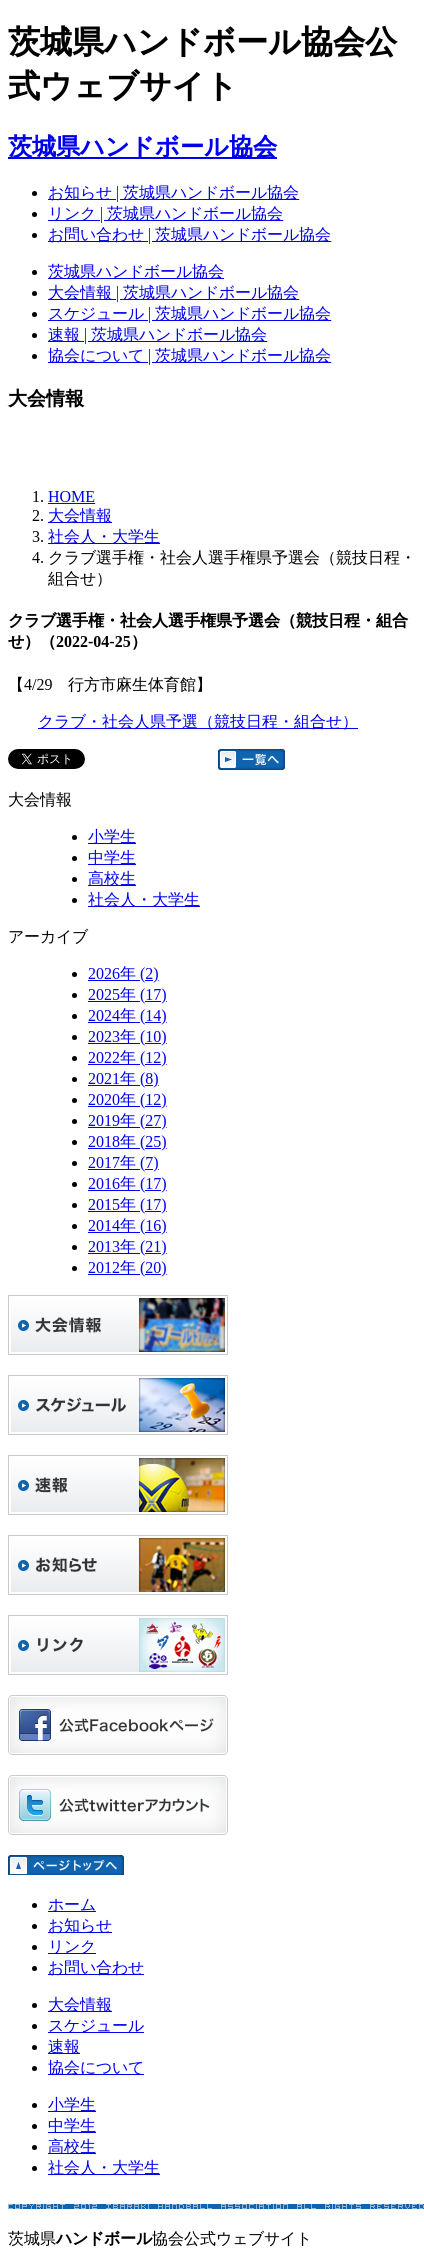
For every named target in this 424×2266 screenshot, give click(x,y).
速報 (64, 2046)
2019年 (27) (127, 1120)
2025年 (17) (127, 994)
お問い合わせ (96, 1967)
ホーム (72, 1904)
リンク (72, 1946)
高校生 (112, 878)
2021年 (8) (123, 1078)
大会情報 (80, 515)
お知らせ (80, 1925)
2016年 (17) (127, 1183)
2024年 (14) (127, 1015)
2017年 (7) (123, 1162)
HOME (71, 496)
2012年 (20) (127, 1267)
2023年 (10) (127, 1036)
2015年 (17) (127, 1204)
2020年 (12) (127, 1099)
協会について (96, 2067)
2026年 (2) (123, 973)
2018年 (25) (127, 1141)
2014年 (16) (127, 1225)
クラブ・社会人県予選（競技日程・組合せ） (198, 721)
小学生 (112, 836)
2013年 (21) (127, 1246)
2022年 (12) (127, 1057)
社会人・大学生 (104, 536)
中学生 (112, 857)
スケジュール (96, 2025)
